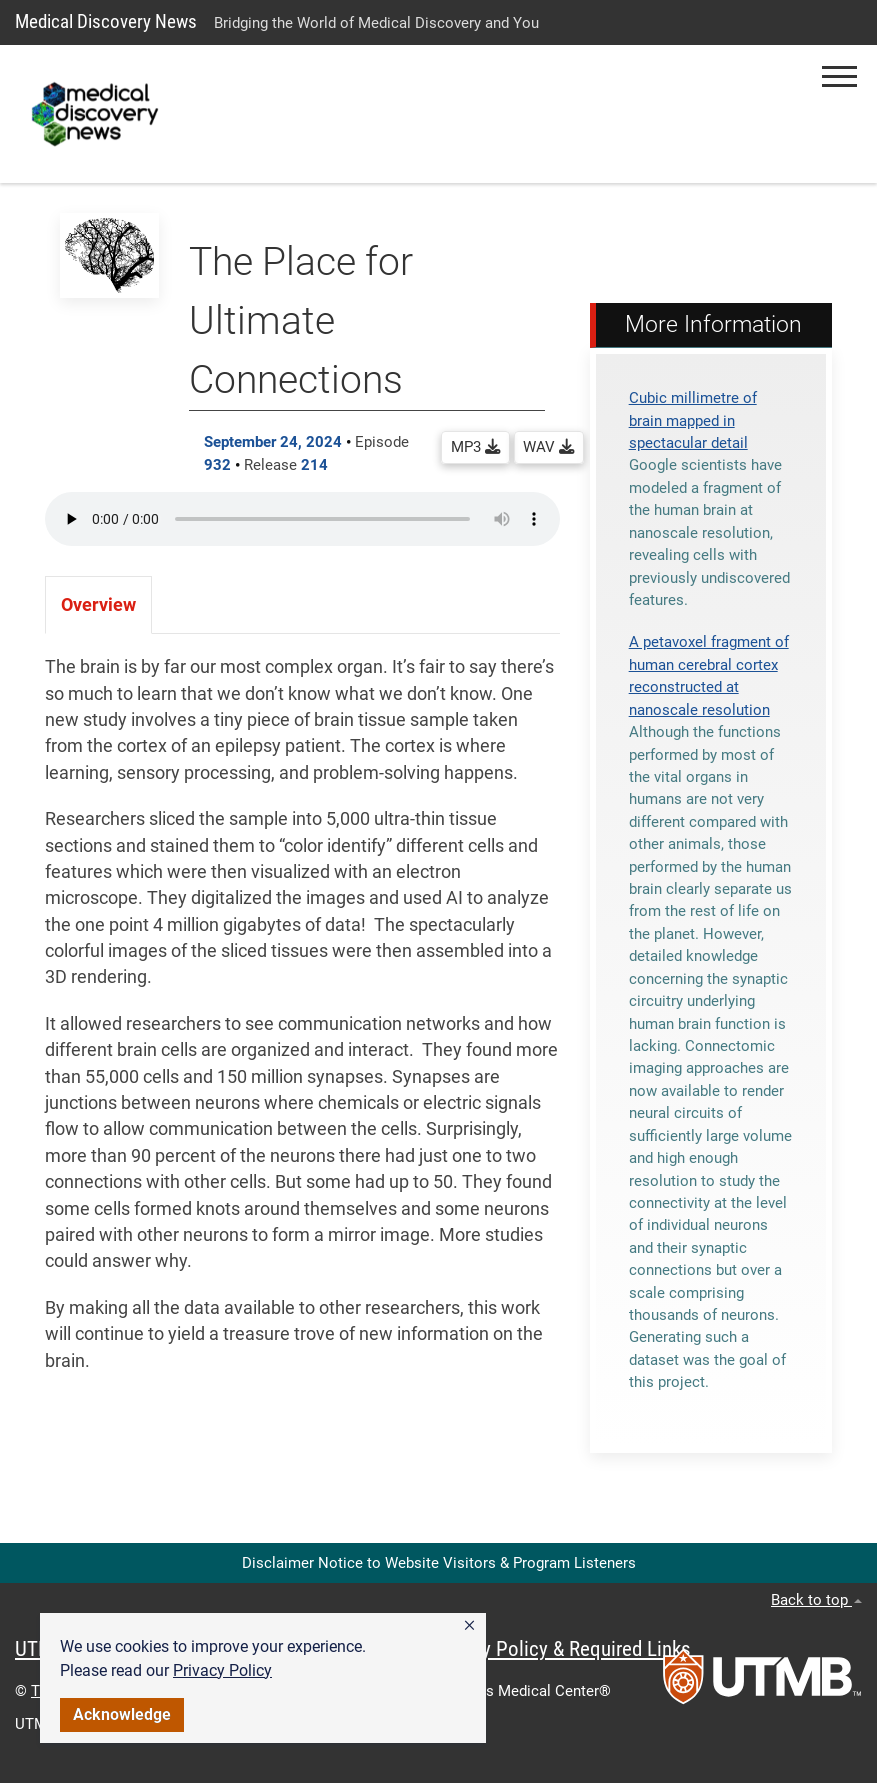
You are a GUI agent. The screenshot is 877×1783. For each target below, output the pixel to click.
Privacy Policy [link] (222, 1670)
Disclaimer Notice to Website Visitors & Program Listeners (439, 1563)
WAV (548, 447)
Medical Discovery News (106, 21)
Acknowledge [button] (122, 1714)
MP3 (475, 447)
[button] (469, 1626)
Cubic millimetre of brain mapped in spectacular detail (693, 420)
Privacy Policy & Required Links (560, 1649)
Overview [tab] (98, 605)
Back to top (816, 1600)
